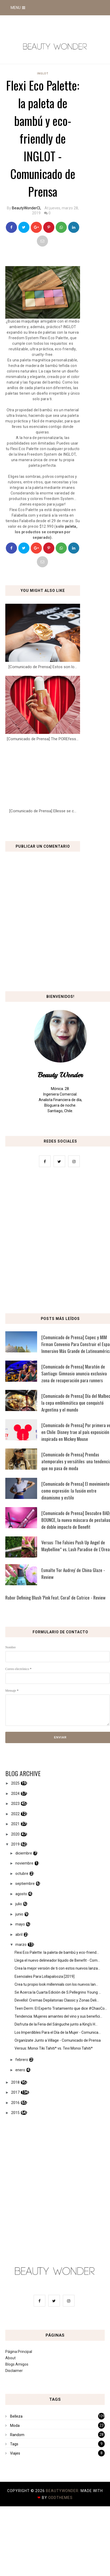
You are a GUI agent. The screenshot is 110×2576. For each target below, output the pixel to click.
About (10, 2358)
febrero (21, 2060)
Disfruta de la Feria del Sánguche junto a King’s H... (56, 2024)
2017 (15, 2092)
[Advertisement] (49, 1241)
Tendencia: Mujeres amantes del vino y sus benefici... (58, 2016)
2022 (15, 1814)
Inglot (42, 73)
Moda (15, 2425)
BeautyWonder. (63, 2491)
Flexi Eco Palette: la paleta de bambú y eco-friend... (57, 1952)
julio (18, 1904)
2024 (15, 1793)
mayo (20, 1924)
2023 (15, 1803)
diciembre (23, 1853)
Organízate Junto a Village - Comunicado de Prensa (58, 2040)
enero (20, 2070)
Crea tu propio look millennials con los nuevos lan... (56, 1984)
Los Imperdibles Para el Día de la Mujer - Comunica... (58, 2032)
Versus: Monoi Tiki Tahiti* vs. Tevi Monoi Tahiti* (54, 2048)
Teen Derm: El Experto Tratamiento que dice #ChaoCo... (61, 2008)
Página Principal (18, 2351)
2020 (15, 1834)
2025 (15, 1783)
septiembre (25, 1883)
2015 (15, 2113)
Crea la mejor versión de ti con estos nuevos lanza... (57, 1968)
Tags (14, 2444)
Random (17, 2435)
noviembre (24, 1863)
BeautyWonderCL (26, 208)
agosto (21, 1894)
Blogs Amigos (16, 2364)
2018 (15, 2082)
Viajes (15, 2453)
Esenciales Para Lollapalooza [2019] (44, 1976)
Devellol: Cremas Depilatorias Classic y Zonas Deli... (57, 2000)
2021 (15, 1824)
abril (19, 1934)
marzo (21, 1944)
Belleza (16, 2416)
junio (19, 1914)
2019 (15, 1844)
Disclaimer (14, 2371)
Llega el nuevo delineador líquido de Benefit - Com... (57, 1960)
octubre (21, 1873)
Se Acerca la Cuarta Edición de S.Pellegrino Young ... (58, 1992)
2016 (15, 2103)
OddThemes (60, 2497)
